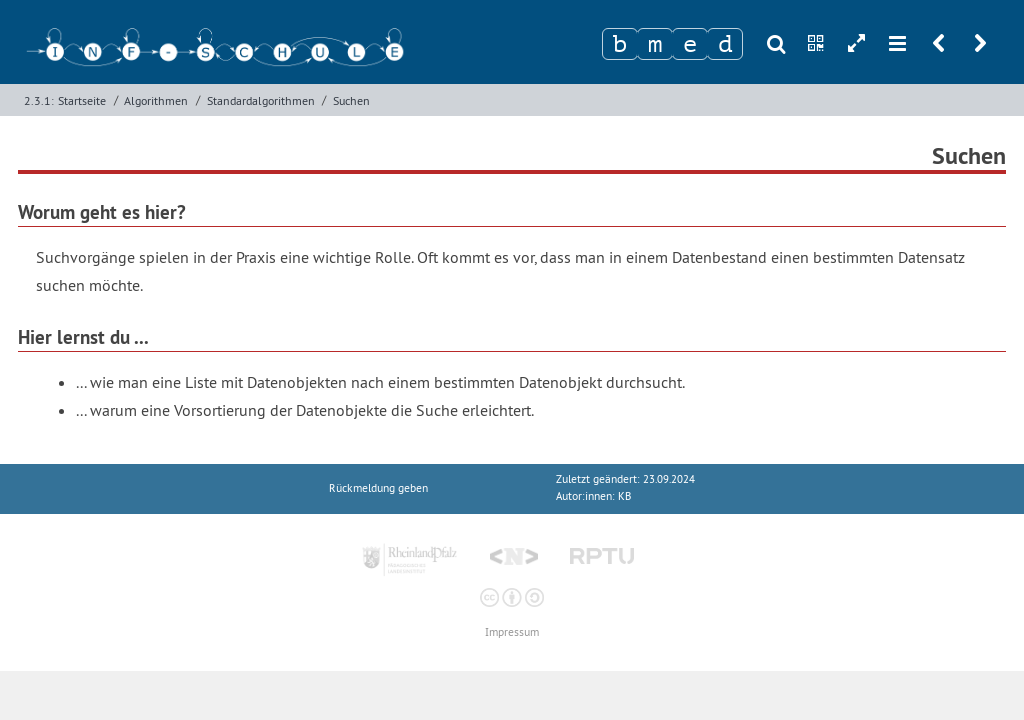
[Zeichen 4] (725, 44)
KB (624, 496)
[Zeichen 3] (690, 44)
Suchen (351, 100)
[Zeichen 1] (620, 44)
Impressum (512, 632)
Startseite (82, 100)
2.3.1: (39, 100)
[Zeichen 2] (655, 44)
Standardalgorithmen (261, 100)
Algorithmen (156, 100)
